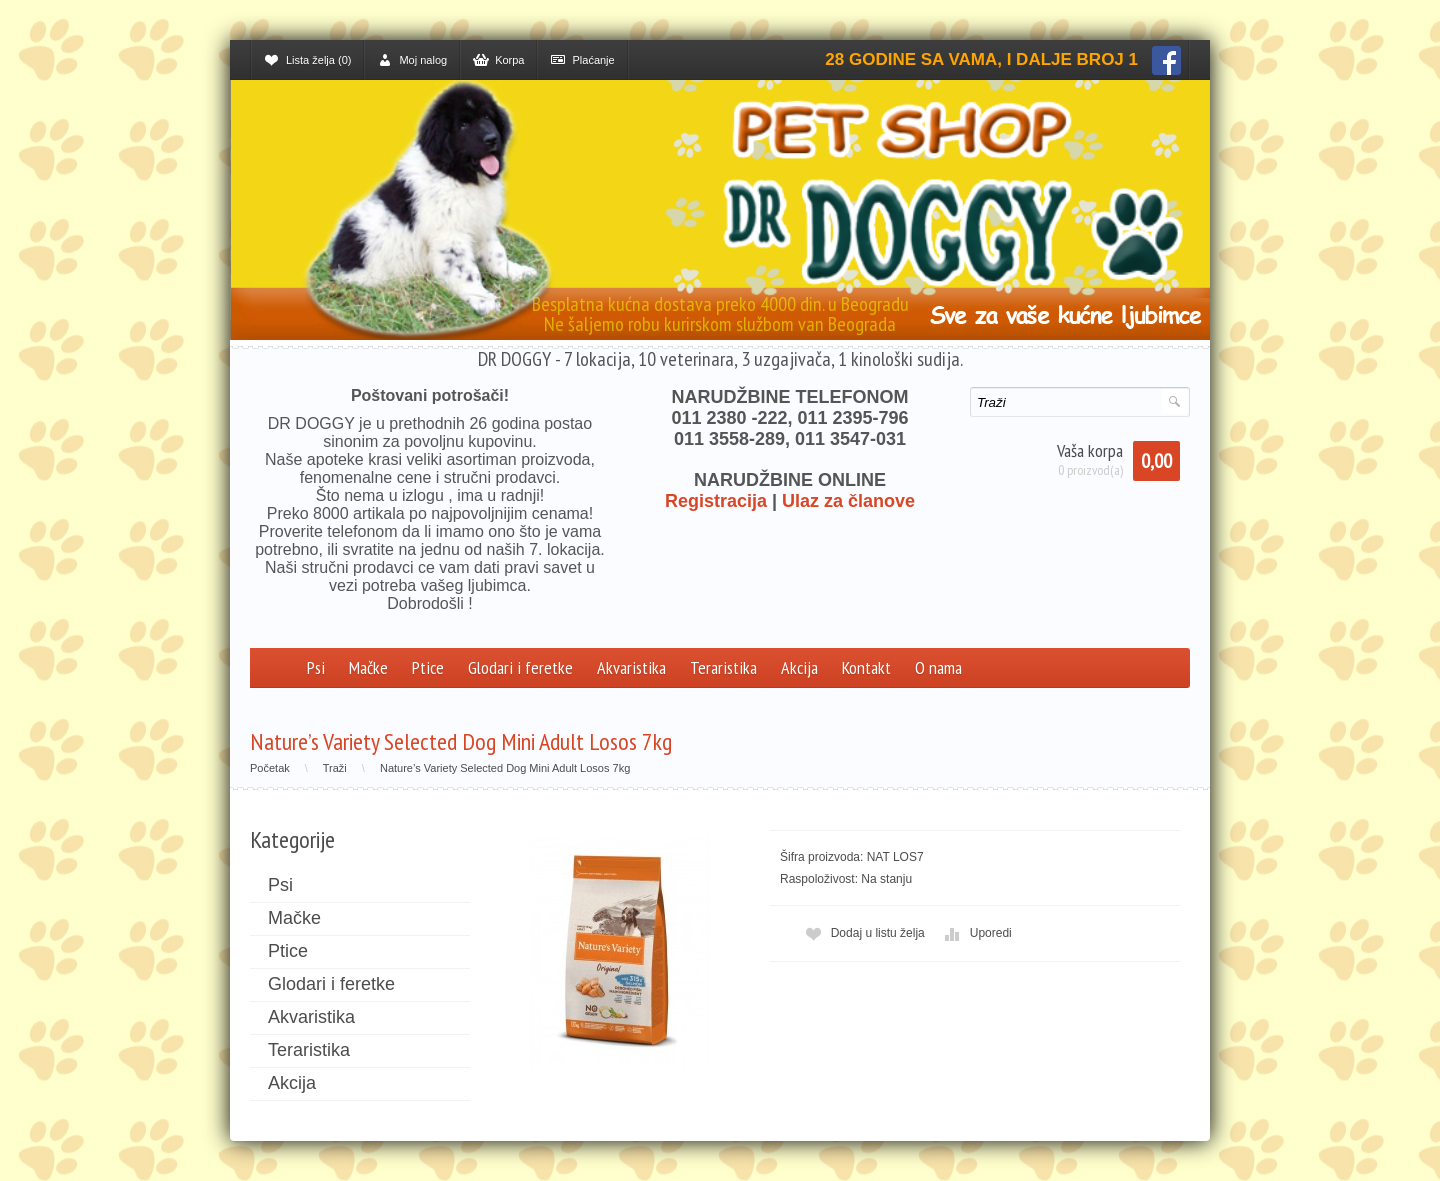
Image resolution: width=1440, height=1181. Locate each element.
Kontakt (866, 667)
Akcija (799, 667)
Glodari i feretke (520, 667)
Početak (270, 768)
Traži (335, 768)
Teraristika (723, 667)
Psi (316, 667)
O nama (938, 667)
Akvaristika (631, 667)
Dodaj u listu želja (863, 933)
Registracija (716, 501)
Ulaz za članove (848, 501)
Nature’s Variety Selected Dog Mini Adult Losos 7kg (505, 768)
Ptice (428, 667)
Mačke (368, 667)
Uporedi (976, 933)
